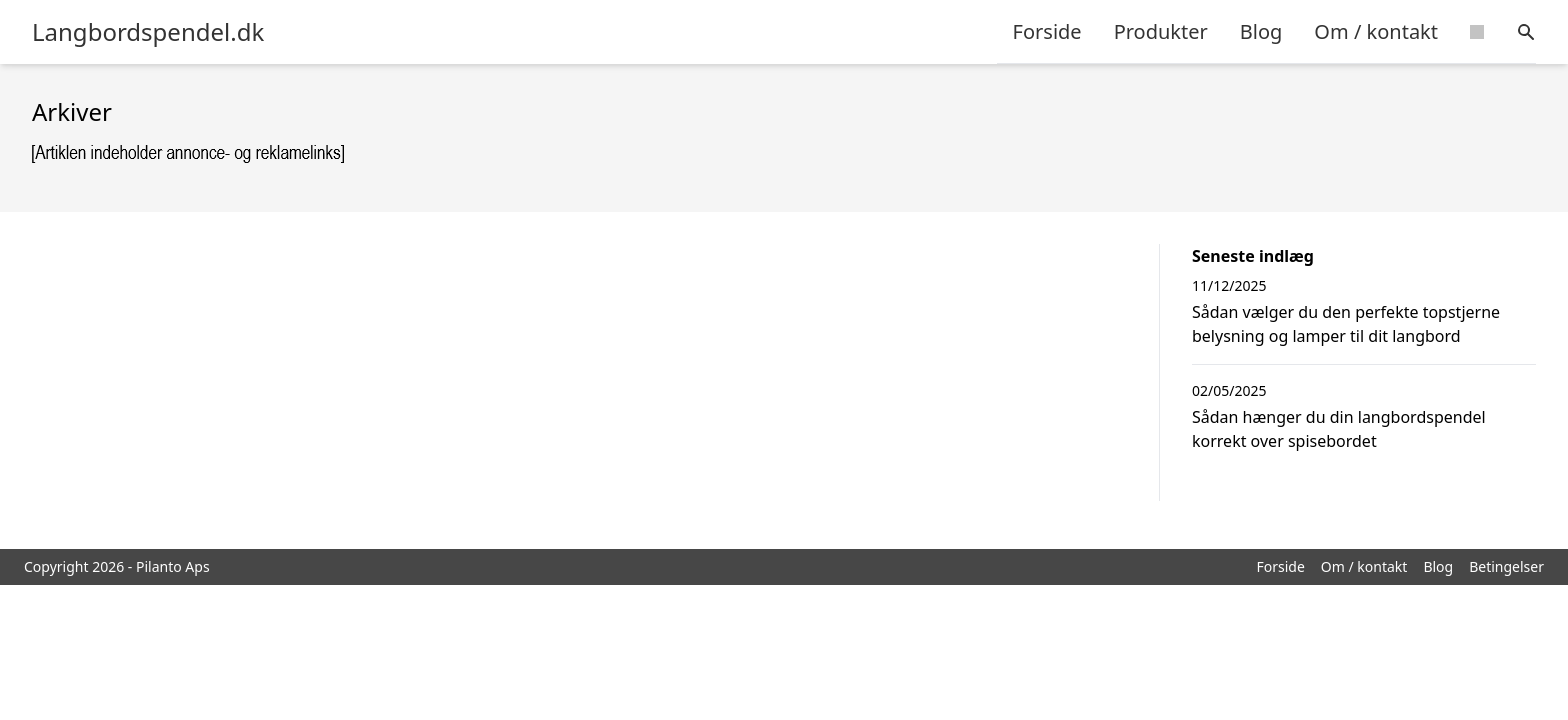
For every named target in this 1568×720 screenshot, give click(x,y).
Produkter (1161, 31)
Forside (1047, 31)
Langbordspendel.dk (148, 32)
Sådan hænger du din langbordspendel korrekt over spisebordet (1339, 429)
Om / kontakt (1376, 31)
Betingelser (1506, 566)
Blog (1261, 31)
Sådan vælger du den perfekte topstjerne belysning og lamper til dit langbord (1346, 324)
